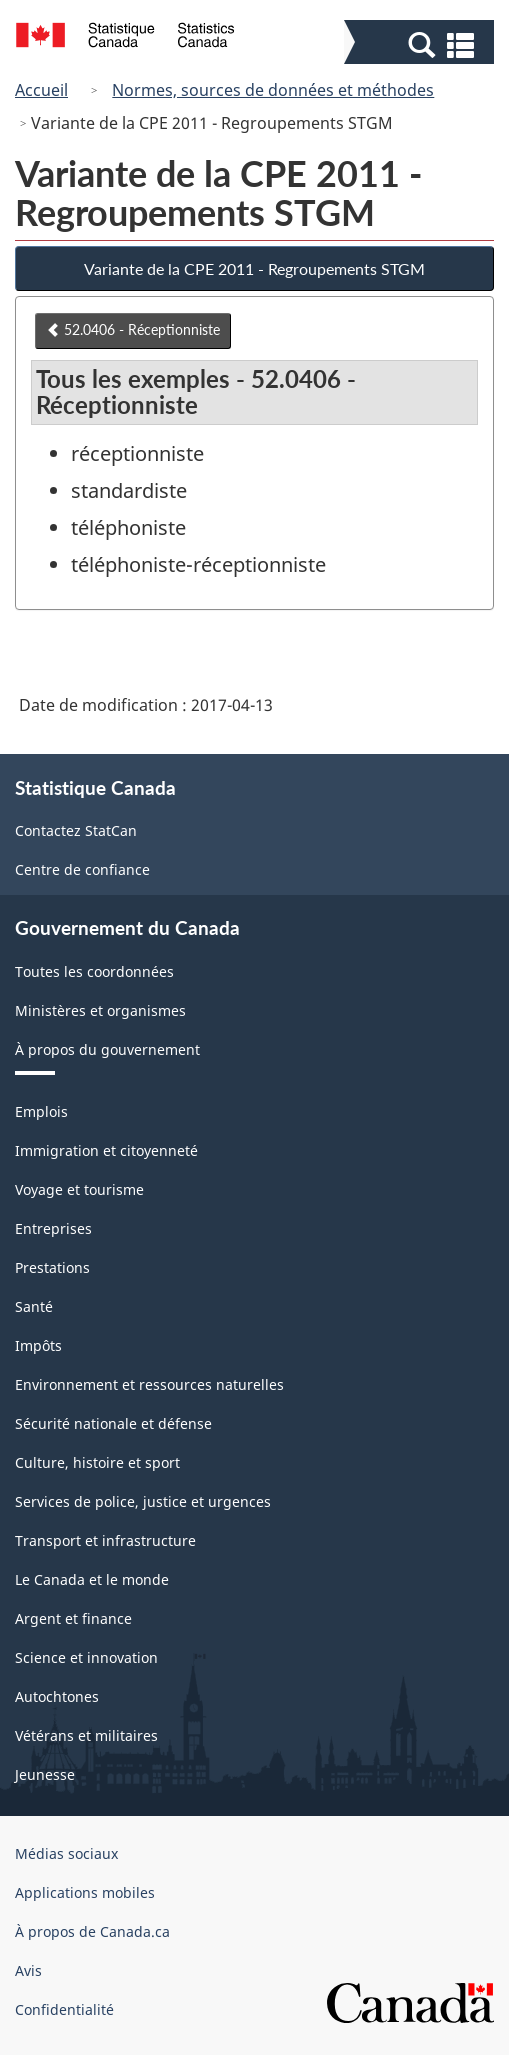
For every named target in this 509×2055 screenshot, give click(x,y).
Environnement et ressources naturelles (149, 1384)
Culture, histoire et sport (97, 1462)
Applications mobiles (85, 1892)
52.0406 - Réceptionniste (133, 329)
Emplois (41, 1111)
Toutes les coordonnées (94, 971)
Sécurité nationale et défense (113, 1423)
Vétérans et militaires (86, 1735)
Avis (28, 1970)
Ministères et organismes (100, 1010)
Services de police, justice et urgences (143, 1501)
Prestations (52, 1267)
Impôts (38, 1345)
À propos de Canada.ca (92, 1931)
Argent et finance (73, 1618)
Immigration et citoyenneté (106, 1150)
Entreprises (53, 1228)
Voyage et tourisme (79, 1189)
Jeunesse (45, 1774)
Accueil (41, 90)
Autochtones (57, 1696)
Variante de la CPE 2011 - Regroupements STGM (254, 268)
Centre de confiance (82, 869)
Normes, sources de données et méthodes (273, 90)
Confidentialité (64, 2009)
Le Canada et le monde (92, 1579)
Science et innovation (86, 1657)
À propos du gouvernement (107, 1049)
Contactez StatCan (76, 830)
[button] (421, 44)
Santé (34, 1306)
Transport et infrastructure (105, 1540)
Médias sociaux (66, 1853)
